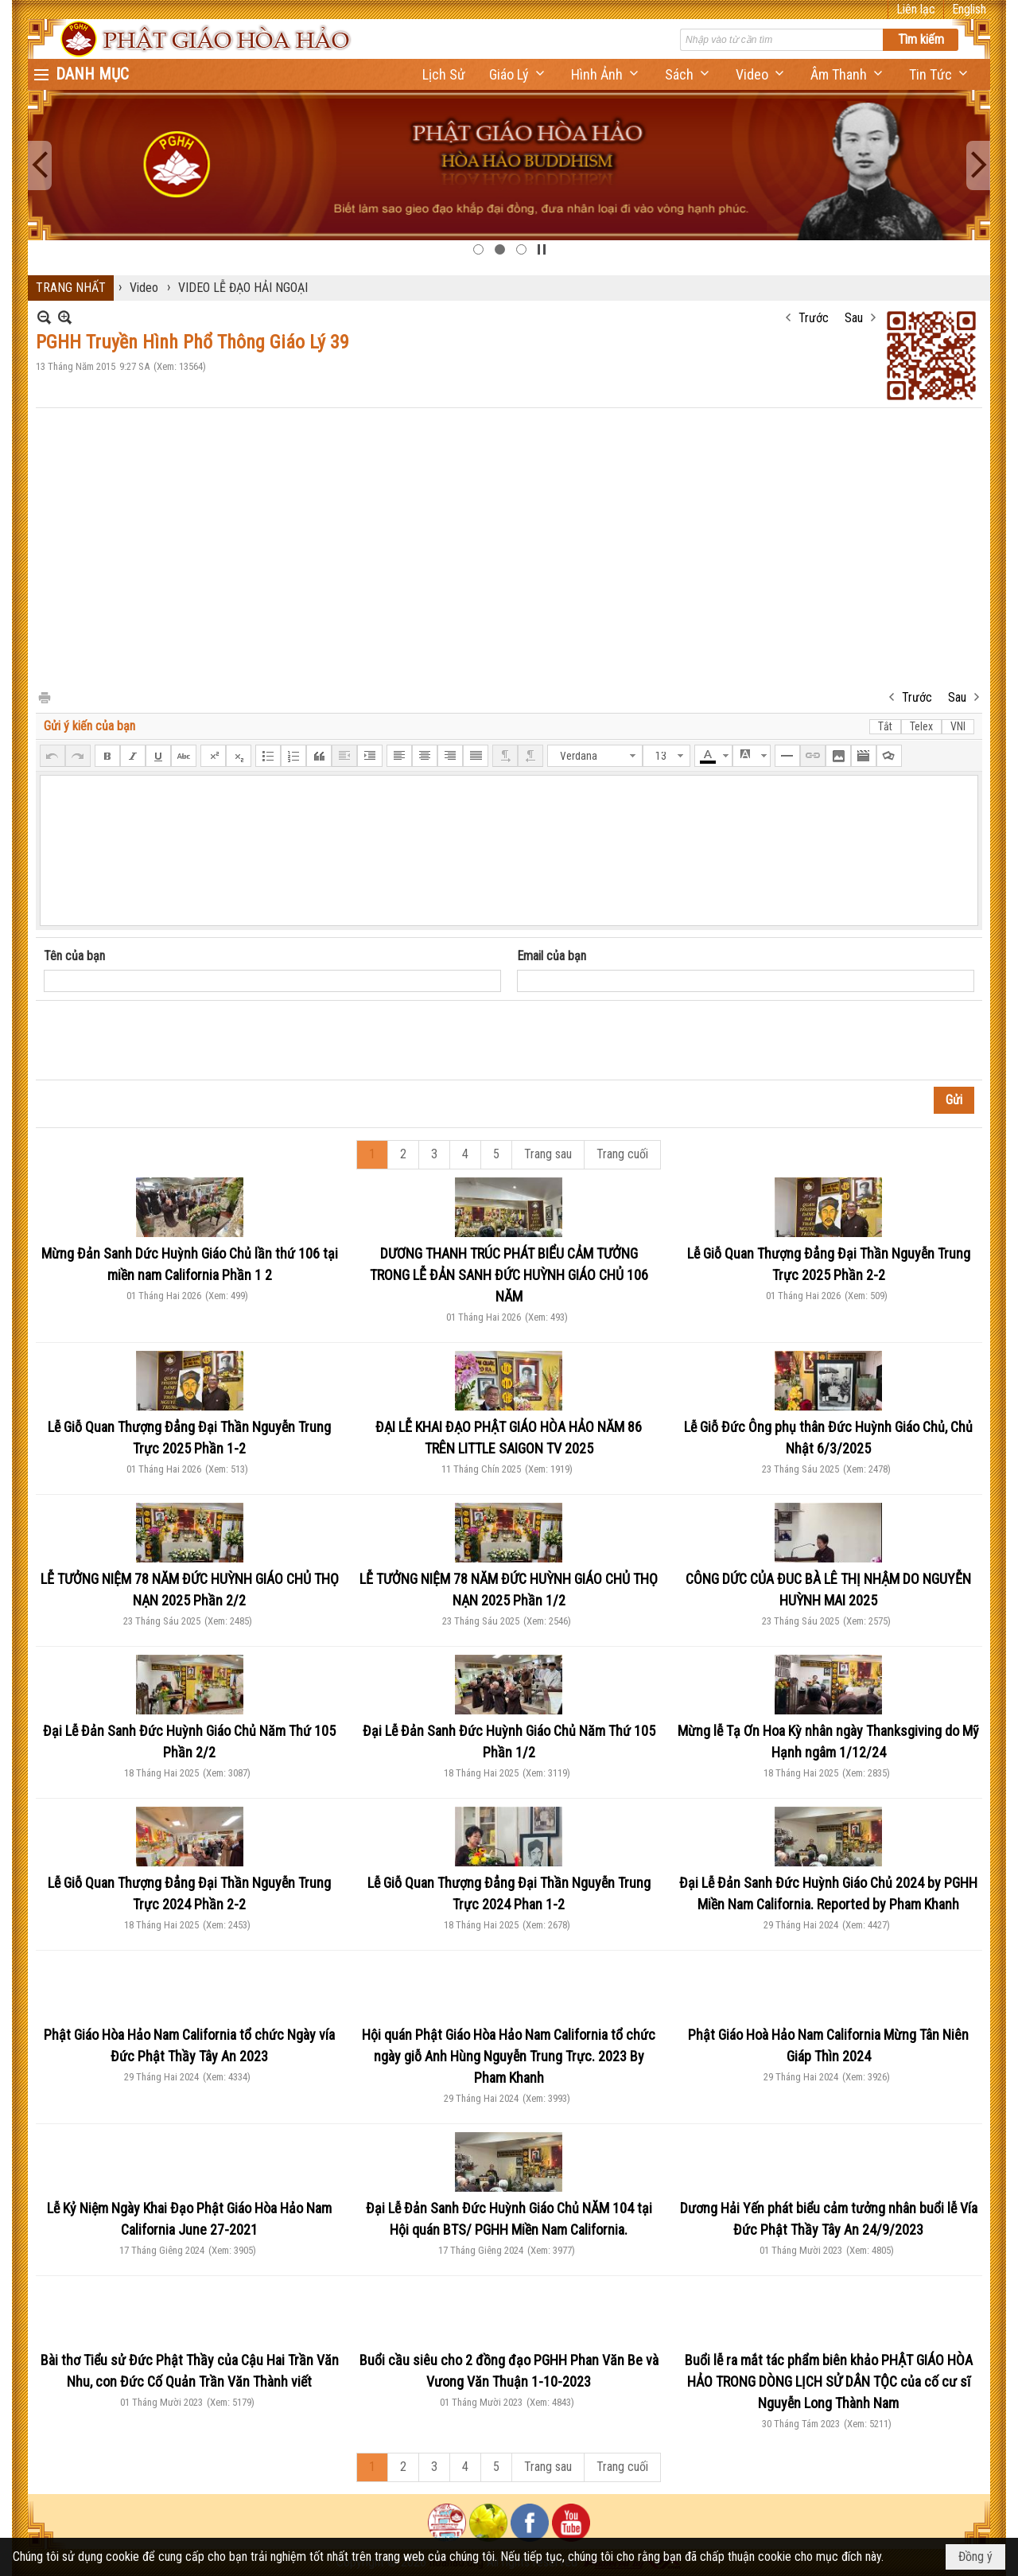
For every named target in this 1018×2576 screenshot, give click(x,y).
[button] (518, 74)
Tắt (885, 726)
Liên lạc (915, 9)
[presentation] (165, 1041)
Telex (921, 726)
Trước (813, 317)
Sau (854, 317)
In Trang (44, 696)
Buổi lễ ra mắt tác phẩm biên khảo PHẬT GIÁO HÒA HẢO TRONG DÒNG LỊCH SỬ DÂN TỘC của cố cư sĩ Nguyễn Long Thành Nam (829, 2381)
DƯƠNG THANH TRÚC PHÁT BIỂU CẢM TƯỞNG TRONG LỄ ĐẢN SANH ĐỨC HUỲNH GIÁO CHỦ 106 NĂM (509, 1275)
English (969, 9)
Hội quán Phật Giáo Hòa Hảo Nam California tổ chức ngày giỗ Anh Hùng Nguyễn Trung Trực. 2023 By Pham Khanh (508, 2056)
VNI (958, 726)
